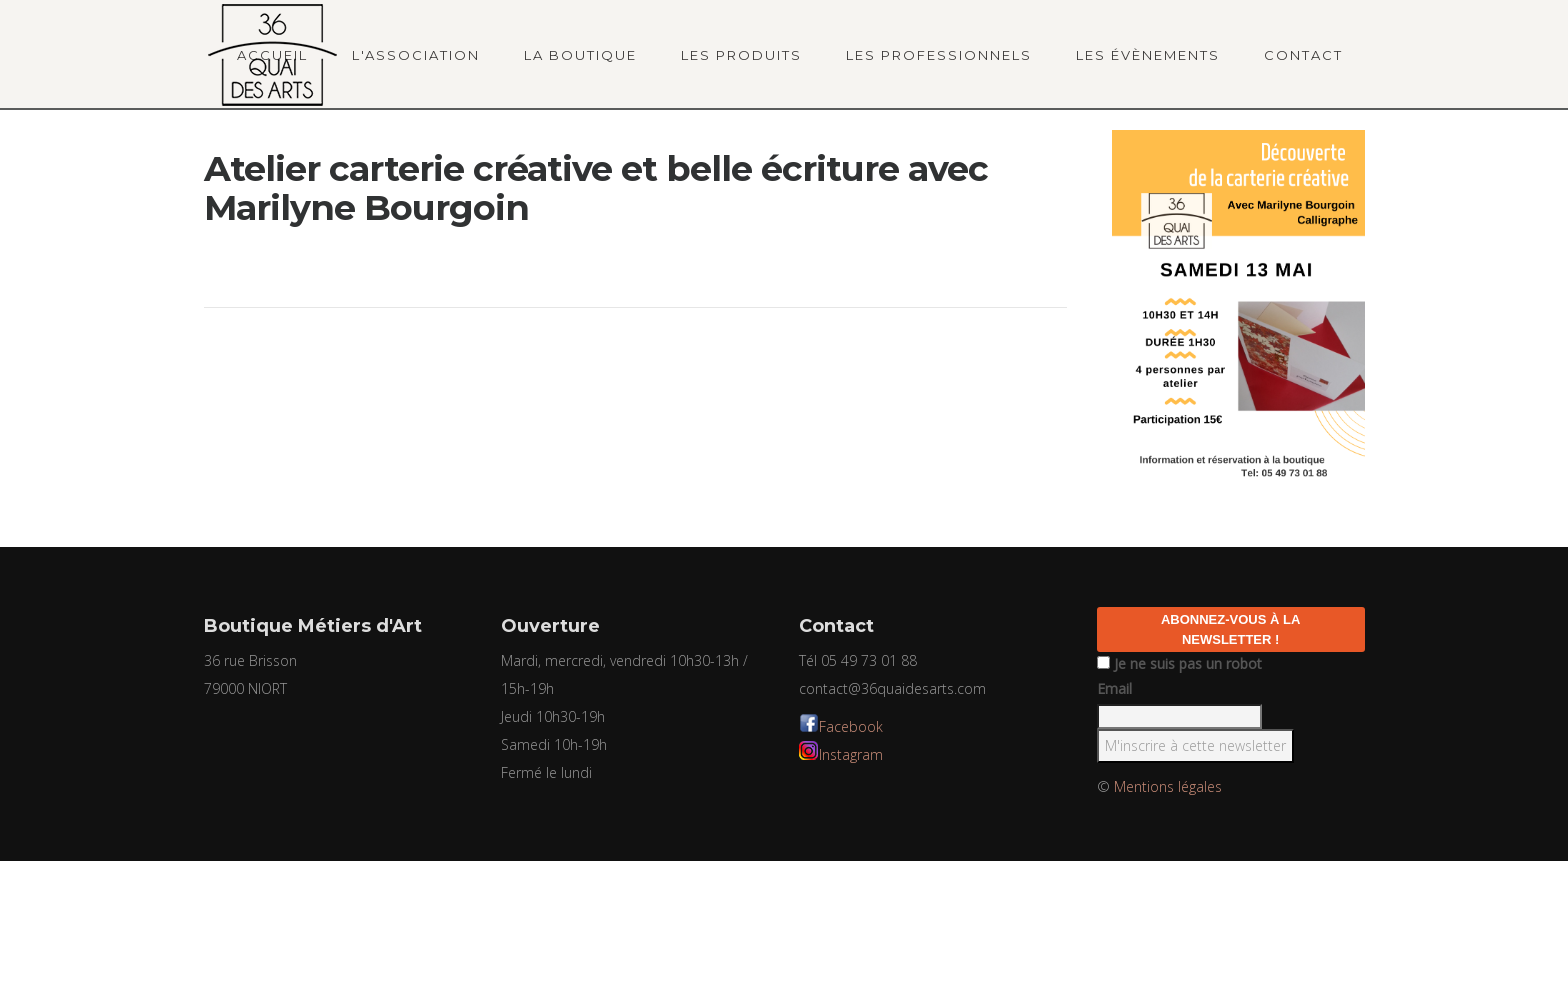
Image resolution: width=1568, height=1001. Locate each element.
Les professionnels (939, 55)
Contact (1303, 55)
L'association (416, 55)
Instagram (851, 754)
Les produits (741, 55)
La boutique (580, 55)
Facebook (851, 726)
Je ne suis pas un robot (1179, 663)
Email (1114, 688)
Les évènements (1148, 55)
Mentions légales (1168, 786)
